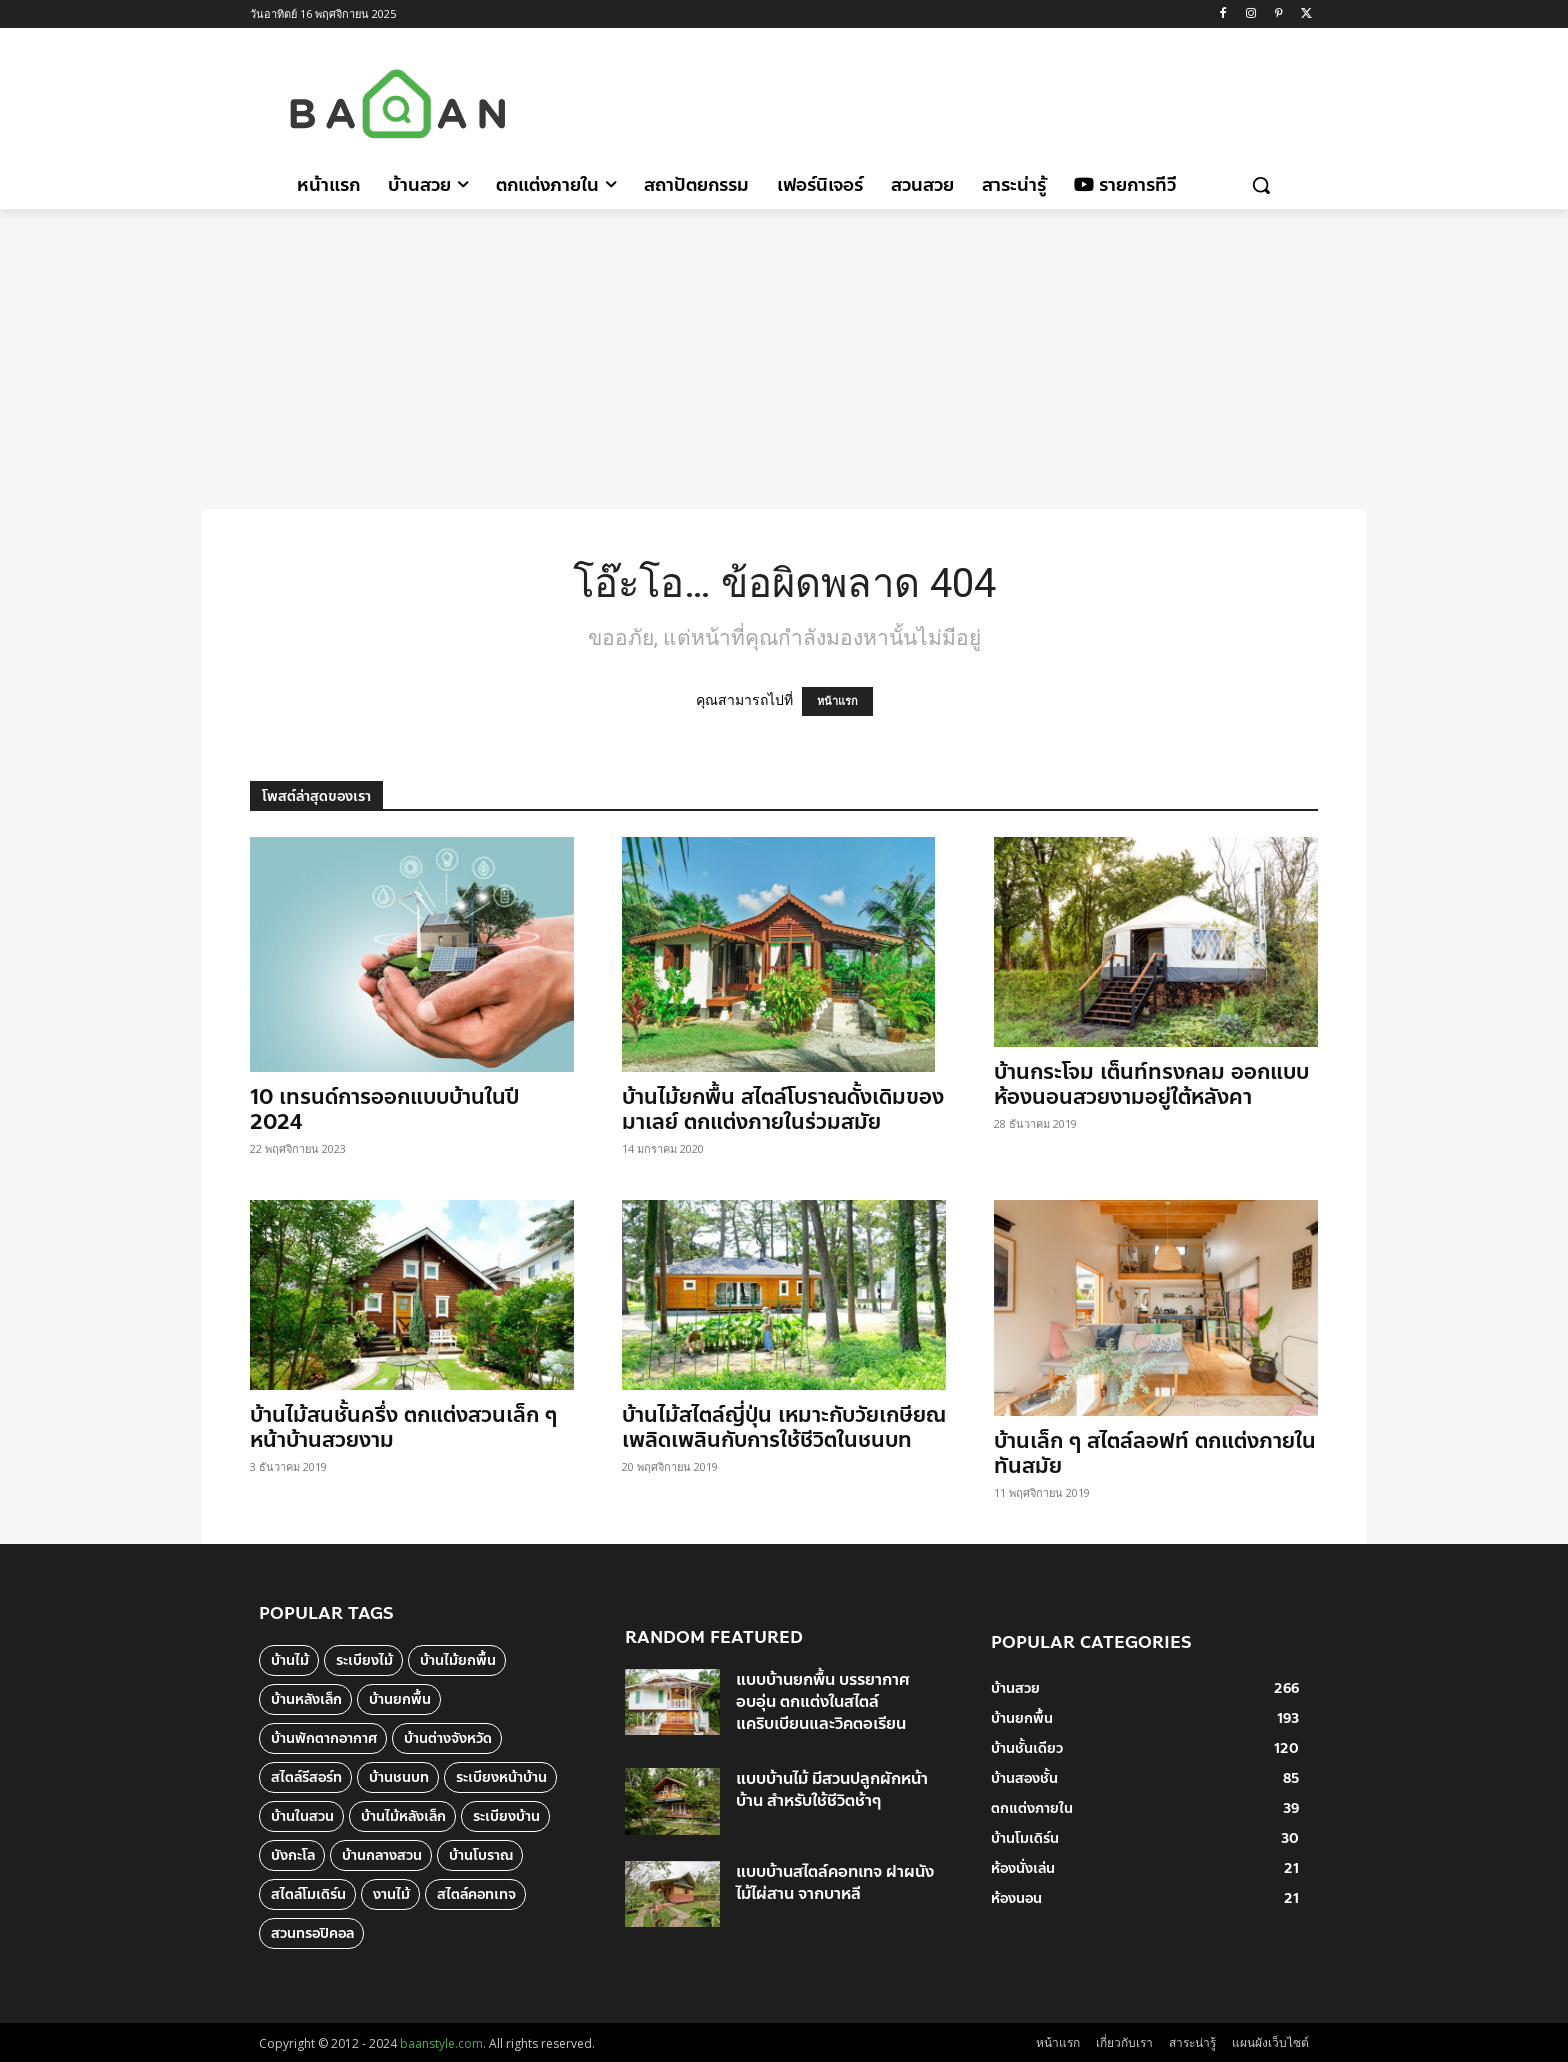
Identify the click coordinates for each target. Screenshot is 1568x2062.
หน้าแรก (837, 701)
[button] (1261, 185)
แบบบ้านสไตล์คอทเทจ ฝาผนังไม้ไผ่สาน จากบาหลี (835, 1882)
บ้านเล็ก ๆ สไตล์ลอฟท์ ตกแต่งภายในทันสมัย (1155, 1453)
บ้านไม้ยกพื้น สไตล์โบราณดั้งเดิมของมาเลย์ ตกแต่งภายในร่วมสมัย (783, 1109)
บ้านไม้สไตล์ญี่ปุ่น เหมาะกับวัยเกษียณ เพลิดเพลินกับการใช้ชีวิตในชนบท (784, 1427)
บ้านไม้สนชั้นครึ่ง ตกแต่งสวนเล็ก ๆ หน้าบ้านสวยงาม (403, 1427)
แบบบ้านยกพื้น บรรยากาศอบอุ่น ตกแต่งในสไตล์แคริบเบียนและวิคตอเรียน (822, 1702)
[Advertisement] (953, 101)
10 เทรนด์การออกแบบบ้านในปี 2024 (384, 1109)
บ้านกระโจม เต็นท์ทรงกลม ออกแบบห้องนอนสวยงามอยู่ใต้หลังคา (1151, 1084)
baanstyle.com (441, 2043)
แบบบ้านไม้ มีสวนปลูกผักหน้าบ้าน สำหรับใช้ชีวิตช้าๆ (832, 1789)
